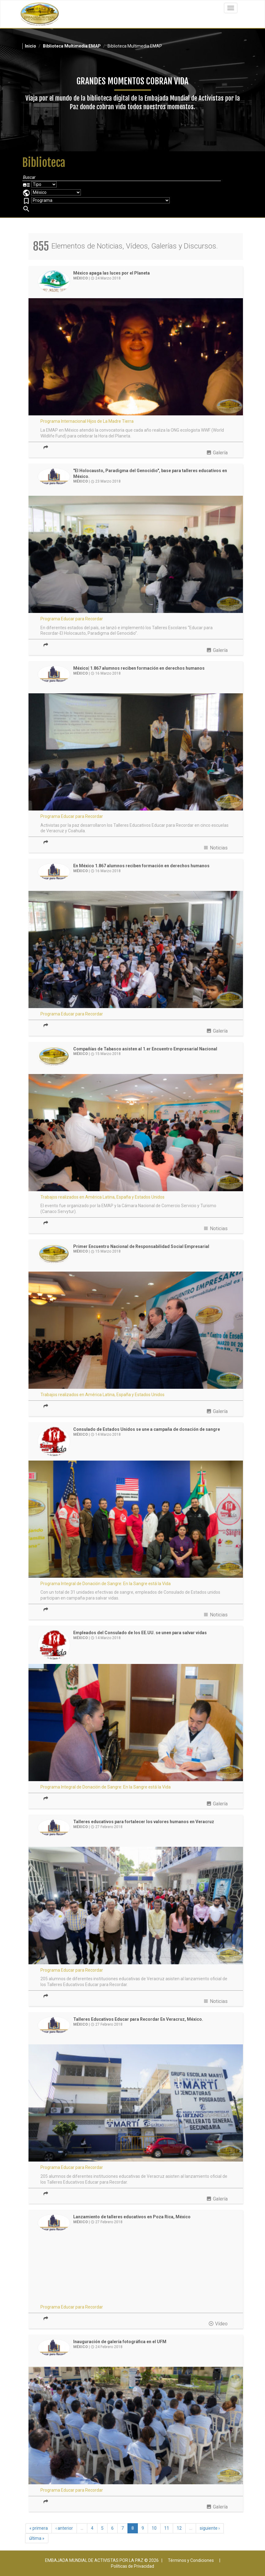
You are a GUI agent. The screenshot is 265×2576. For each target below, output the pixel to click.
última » (36, 2538)
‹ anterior (64, 2528)
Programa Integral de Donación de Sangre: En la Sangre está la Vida (105, 1583)
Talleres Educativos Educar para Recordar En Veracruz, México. (138, 2019)
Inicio (30, 46)
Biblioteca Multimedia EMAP (72, 46)
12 (179, 2528)
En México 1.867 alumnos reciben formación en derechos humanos (141, 865)
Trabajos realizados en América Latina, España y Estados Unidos (102, 1197)
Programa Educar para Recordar (71, 618)
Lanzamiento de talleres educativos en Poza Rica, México (132, 2216)
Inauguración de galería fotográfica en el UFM (119, 2341)
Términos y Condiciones (191, 2560)
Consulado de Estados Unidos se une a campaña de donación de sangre (146, 1429)
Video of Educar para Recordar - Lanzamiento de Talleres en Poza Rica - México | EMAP (135, 2271)
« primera (38, 2528)
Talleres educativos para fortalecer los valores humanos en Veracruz (143, 1821)
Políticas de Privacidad (132, 2566)
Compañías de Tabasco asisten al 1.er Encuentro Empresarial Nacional (145, 1048)
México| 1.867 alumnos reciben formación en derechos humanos (139, 668)
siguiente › (210, 2528)
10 (154, 2528)
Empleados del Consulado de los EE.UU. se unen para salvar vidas (140, 1632)
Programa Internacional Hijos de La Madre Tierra (87, 421)
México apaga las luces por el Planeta (111, 273)
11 (166, 2528)
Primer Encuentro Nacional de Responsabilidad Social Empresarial (141, 1246)
